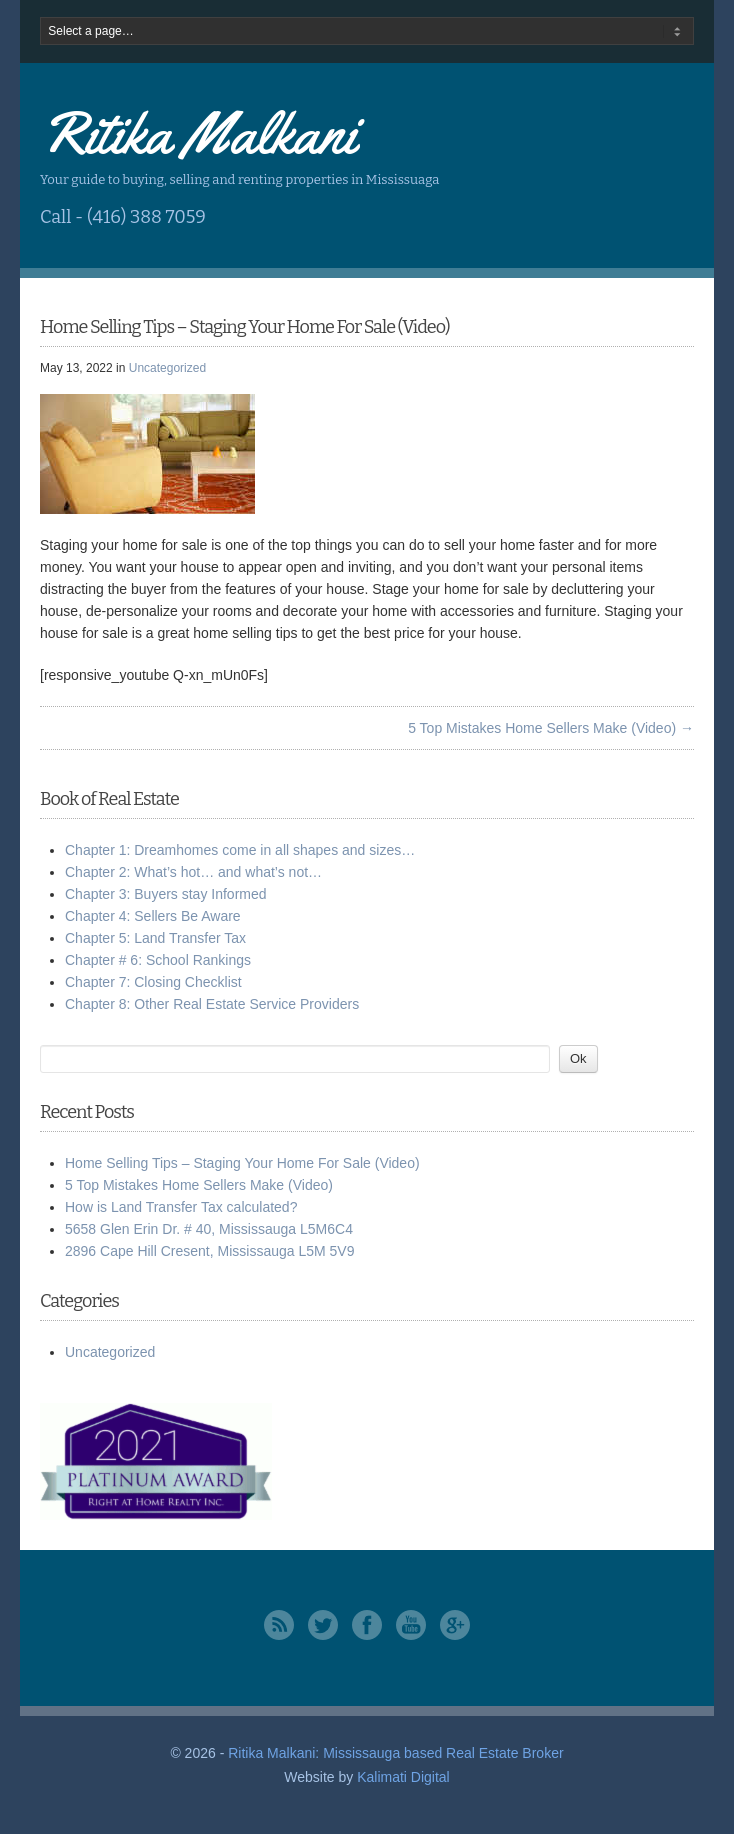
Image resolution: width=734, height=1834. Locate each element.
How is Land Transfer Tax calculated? (181, 1207)
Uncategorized (167, 368)
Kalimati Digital (403, 1777)
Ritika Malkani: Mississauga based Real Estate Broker (395, 1753)
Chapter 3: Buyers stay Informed (166, 894)
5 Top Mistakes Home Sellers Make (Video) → (551, 728)
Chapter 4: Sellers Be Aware (153, 916)
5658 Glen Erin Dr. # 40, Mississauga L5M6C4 (209, 1229)
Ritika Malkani (198, 133)
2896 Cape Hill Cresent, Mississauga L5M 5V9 (209, 1251)
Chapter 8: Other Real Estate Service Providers (212, 1004)
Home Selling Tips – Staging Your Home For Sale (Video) (242, 1163)
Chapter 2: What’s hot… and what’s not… (193, 872)
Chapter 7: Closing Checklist (153, 982)
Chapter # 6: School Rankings (158, 960)
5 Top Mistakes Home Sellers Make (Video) (199, 1185)
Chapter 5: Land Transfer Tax (155, 938)
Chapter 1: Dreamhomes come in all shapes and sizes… (240, 850)
